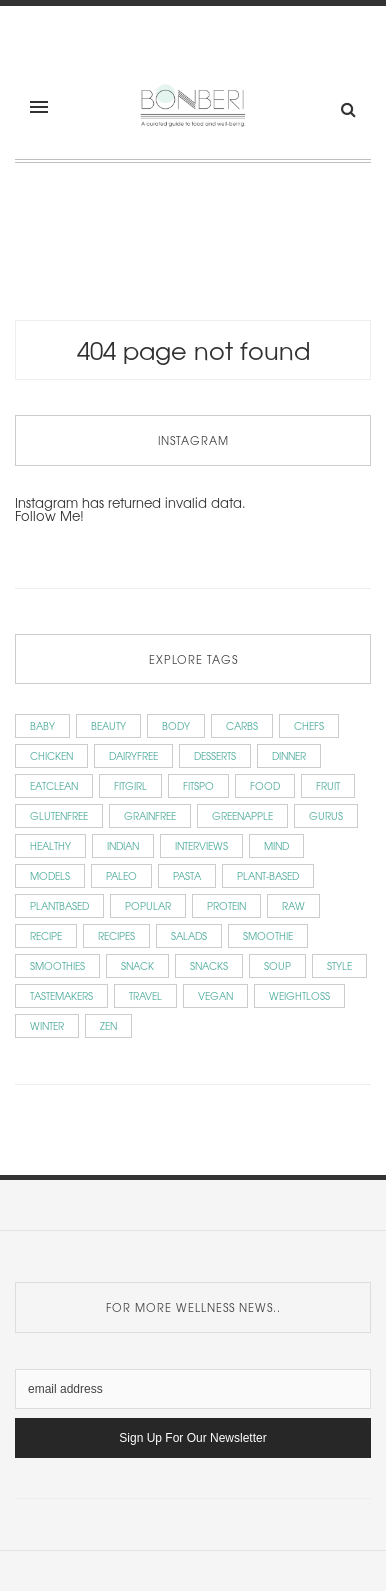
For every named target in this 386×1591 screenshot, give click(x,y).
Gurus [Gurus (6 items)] (326, 815)
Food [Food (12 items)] (265, 785)
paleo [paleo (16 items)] (121, 875)
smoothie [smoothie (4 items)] (268, 935)
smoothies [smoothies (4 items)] (57, 965)
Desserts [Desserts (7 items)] (215, 755)
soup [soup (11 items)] (277, 965)
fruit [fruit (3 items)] (328, 785)
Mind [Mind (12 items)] (276, 845)
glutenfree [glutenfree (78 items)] (59, 815)
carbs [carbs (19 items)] (242, 725)
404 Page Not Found (193, 349)
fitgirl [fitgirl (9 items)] (130, 785)
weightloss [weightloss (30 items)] (299, 995)
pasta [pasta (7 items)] (187, 875)
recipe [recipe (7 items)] (46, 935)
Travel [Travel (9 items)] (145, 995)
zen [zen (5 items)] (108, 1025)
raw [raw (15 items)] (293, 905)
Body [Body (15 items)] (176, 725)
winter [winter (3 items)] (47, 1025)
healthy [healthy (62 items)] (50, 845)
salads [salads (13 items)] (189, 935)
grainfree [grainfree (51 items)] (150, 815)
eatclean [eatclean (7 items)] (54, 785)
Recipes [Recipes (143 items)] (116, 935)
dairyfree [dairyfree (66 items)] (133, 755)
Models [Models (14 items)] (50, 875)
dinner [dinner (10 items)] (289, 755)
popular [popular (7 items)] (148, 905)
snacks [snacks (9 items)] (209, 965)
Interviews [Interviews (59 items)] (201, 845)
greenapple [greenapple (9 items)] (242, 815)
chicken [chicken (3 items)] (51, 755)
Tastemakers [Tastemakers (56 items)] (61, 995)
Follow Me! (49, 515)
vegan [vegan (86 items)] (215, 995)
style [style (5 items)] (339, 965)
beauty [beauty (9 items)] (108, 725)
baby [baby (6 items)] (42, 725)
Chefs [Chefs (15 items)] (309, 725)
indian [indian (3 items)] (123, 845)
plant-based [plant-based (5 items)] (268, 875)
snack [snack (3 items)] (137, 965)
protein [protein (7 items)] (226, 905)
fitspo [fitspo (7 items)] (198, 785)
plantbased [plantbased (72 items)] (59, 905)
